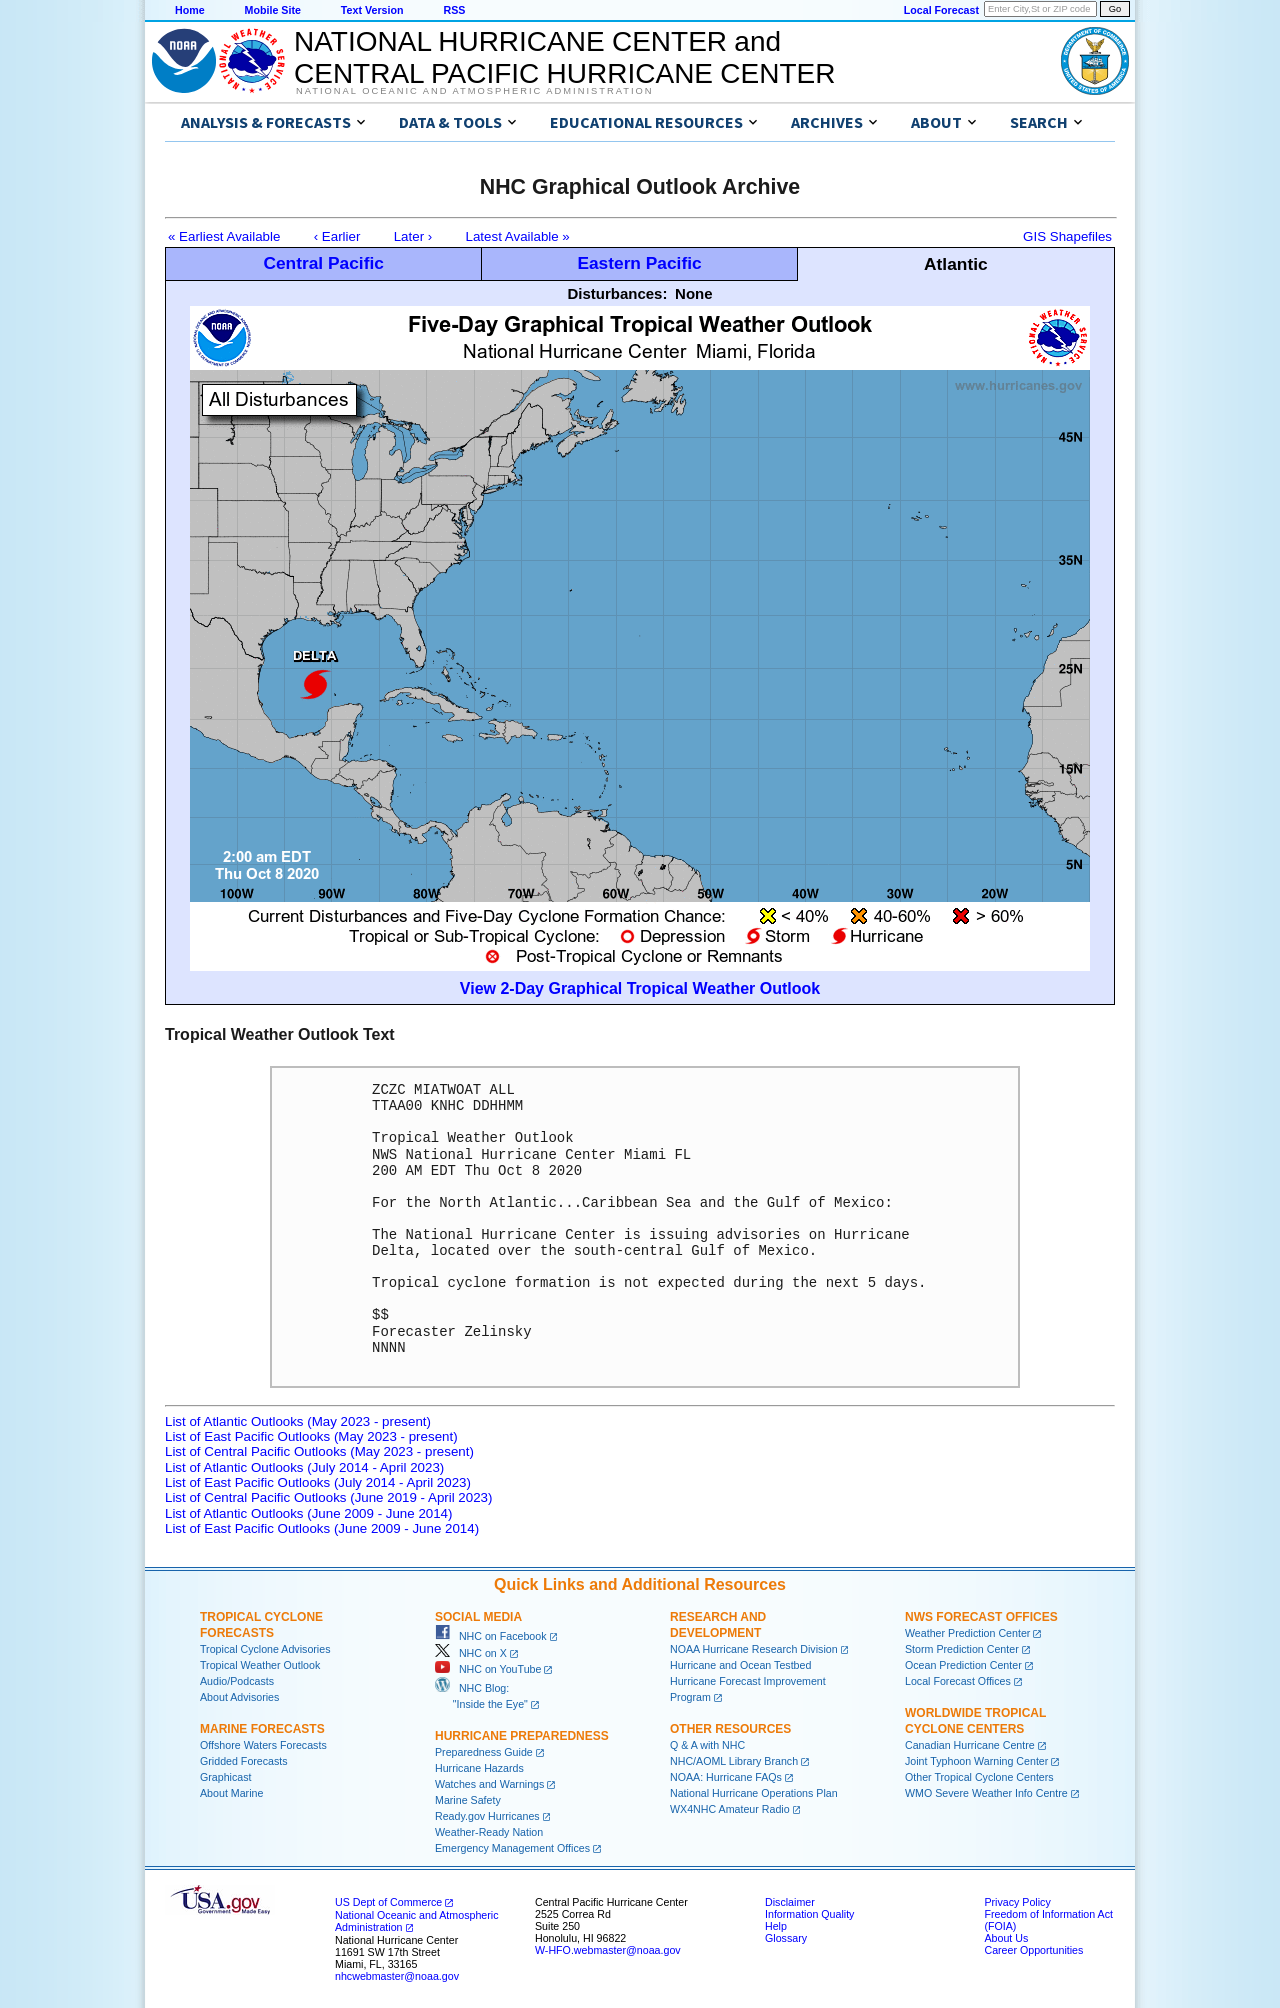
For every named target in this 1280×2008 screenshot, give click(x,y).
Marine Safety (468, 1800)
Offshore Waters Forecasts (263, 1745)
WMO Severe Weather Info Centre (986, 1793)
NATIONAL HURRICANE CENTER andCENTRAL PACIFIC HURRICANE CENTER (564, 57)
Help (776, 1926)
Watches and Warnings (489, 1784)
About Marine (231, 1793)
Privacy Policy (1017, 1902)
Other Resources (730, 1729)
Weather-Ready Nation (489, 1832)
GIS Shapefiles (1067, 236)
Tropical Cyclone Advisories (265, 1649)
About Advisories (239, 1697)
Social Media (478, 1617)
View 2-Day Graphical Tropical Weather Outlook (640, 988)
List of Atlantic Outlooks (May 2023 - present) (298, 1421)
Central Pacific (323, 263)
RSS (454, 10)
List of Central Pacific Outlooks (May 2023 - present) (319, 1451)
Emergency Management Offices (512, 1848)
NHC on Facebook (491, 1636)
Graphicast (226, 1777)
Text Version (372, 10)
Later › (413, 236)
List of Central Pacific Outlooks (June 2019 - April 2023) (328, 1497)
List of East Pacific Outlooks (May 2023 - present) (311, 1436)
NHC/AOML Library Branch (734, 1761)
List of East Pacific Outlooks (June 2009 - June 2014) (322, 1528)
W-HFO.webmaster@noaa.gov (608, 1950)
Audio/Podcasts (237, 1681)
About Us (1006, 1938)
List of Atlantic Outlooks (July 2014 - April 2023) (304, 1467)
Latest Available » (518, 236)
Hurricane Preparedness (522, 1736)
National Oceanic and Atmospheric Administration (474, 91)
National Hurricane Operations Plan (754, 1793)
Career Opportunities (1033, 1950)
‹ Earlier (337, 236)
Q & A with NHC (707, 1745)
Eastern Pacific (639, 263)
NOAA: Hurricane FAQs (726, 1777)
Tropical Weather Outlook (260, 1665)
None (694, 293)
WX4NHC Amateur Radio (730, 1809)
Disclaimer (790, 1902)
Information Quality (809, 1914)
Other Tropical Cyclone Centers (979, 1777)
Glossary (786, 1938)
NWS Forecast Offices (981, 1617)
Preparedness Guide (484, 1752)
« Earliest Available (224, 236)
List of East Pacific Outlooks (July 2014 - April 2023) (318, 1482)
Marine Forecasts (262, 1729)
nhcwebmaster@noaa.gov (397, 1976)
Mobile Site (273, 10)
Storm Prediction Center (962, 1649)
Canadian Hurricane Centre (970, 1745)
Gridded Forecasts (244, 1761)
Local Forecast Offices (958, 1681)
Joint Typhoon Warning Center (976, 1761)
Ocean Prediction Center (963, 1665)
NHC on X (471, 1653)
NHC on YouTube (488, 1669)
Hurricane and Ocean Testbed (740, 1665)
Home (190, 10)
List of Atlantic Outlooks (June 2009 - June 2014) (308, 1513)
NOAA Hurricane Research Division (754, 1649)
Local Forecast (941, 10)
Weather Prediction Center (967, 1633)
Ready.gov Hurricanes (487, 1816)
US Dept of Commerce (388, 1902)
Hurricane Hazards (479, 1768)
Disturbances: (617, 293)
